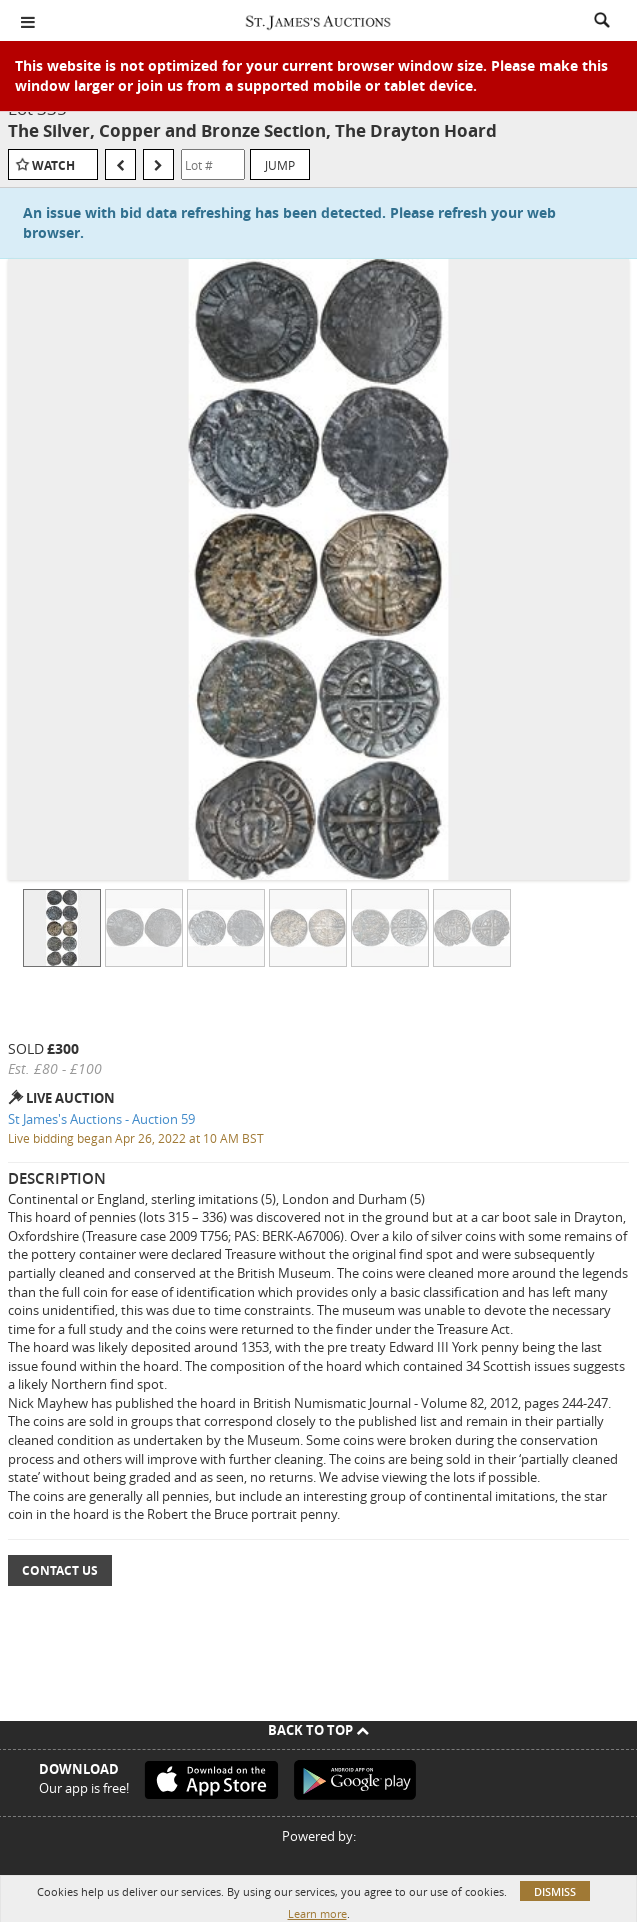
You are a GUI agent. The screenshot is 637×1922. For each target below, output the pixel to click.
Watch (53, 165)
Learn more (317, 1913)
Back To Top (318, 1730)
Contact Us (60, 1570)
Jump (280, 165)
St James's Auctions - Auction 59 (101, 1119)
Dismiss (555, 1891)
